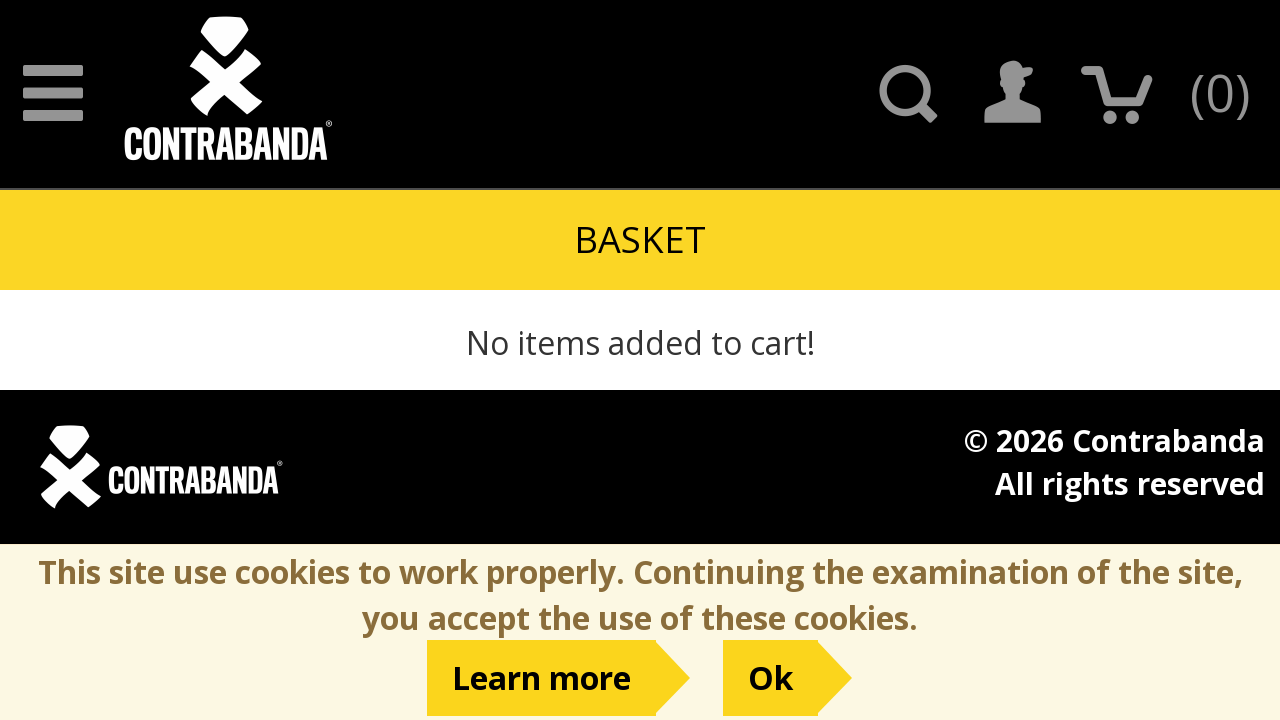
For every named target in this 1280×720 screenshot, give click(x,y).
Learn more (541, 677)
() (1220, 91)
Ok (770, 677)
